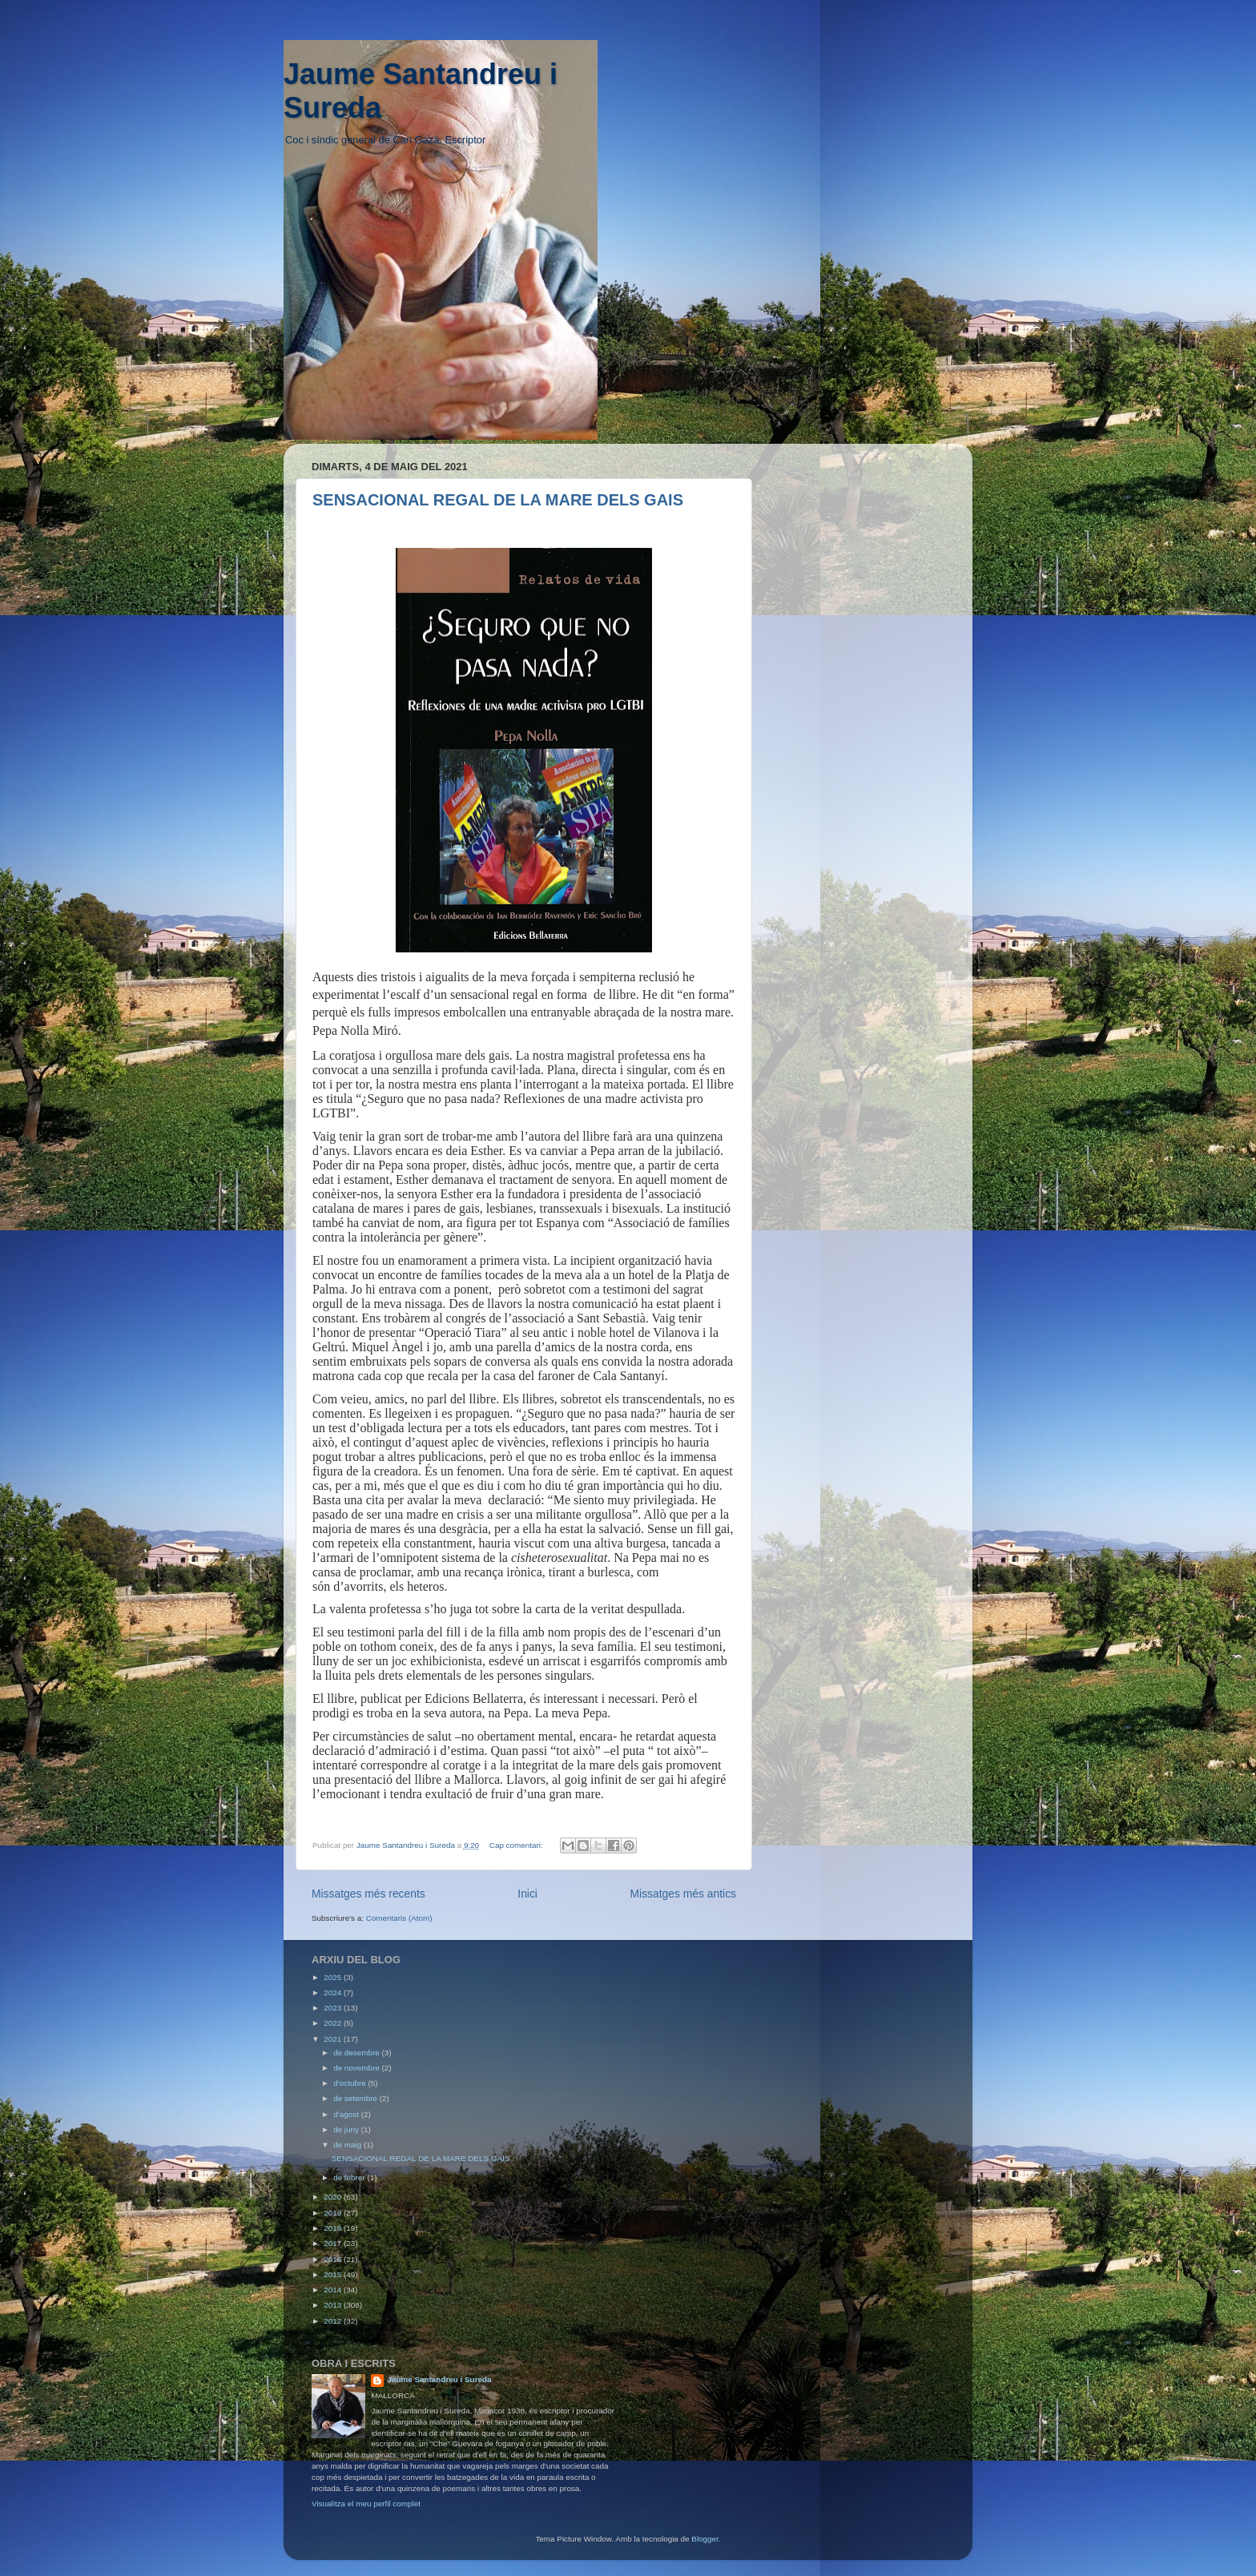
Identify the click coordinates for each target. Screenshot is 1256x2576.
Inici (527, 1893)
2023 (334, 2007)
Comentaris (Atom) (399, 1918)
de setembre (356, 2098)
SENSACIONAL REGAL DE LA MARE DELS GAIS (497, 500)
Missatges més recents (368, 1893)
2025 (334, 1977)
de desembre (357, 2052)
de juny (347, 2129)
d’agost (347, 2114)
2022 (334, 2023)
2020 (334, 2196)
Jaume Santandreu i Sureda (439, 2379)
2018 (334, 2228)
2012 (334, 2320)
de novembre (357, 2067)
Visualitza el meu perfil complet (366, 2503)
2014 (334, 2289)
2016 (334, 2259)
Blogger (705, 2538)
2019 (334, 2212)
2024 (334, 1992)
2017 (334, 2243)
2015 (334, 2274)
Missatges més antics (683, 1893)
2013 (334, 2304)
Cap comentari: (517, 1845)
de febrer (350, 2177)
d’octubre (350, 2083)
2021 (334, 2039)
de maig (348, 2144)
